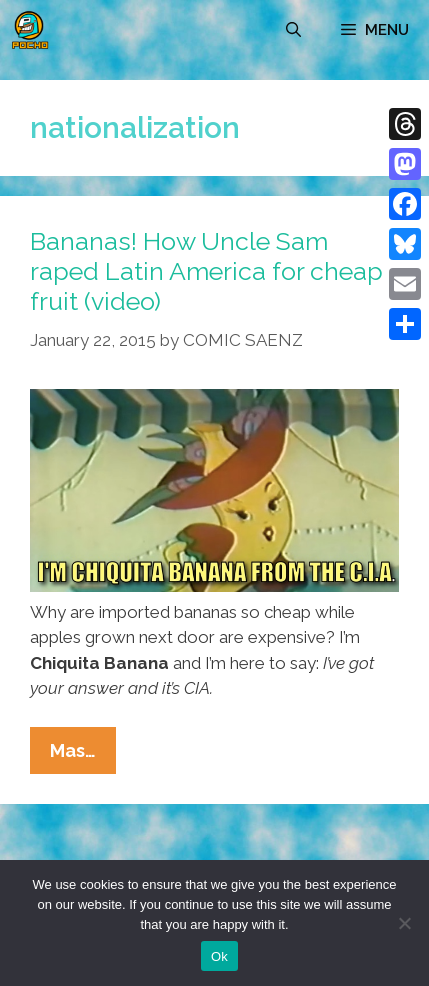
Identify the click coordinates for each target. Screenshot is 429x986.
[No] (404, 923)
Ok (219, 956)
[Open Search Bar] (293, 30)
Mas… (83, 755)
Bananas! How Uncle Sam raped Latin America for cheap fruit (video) (206, 271)
